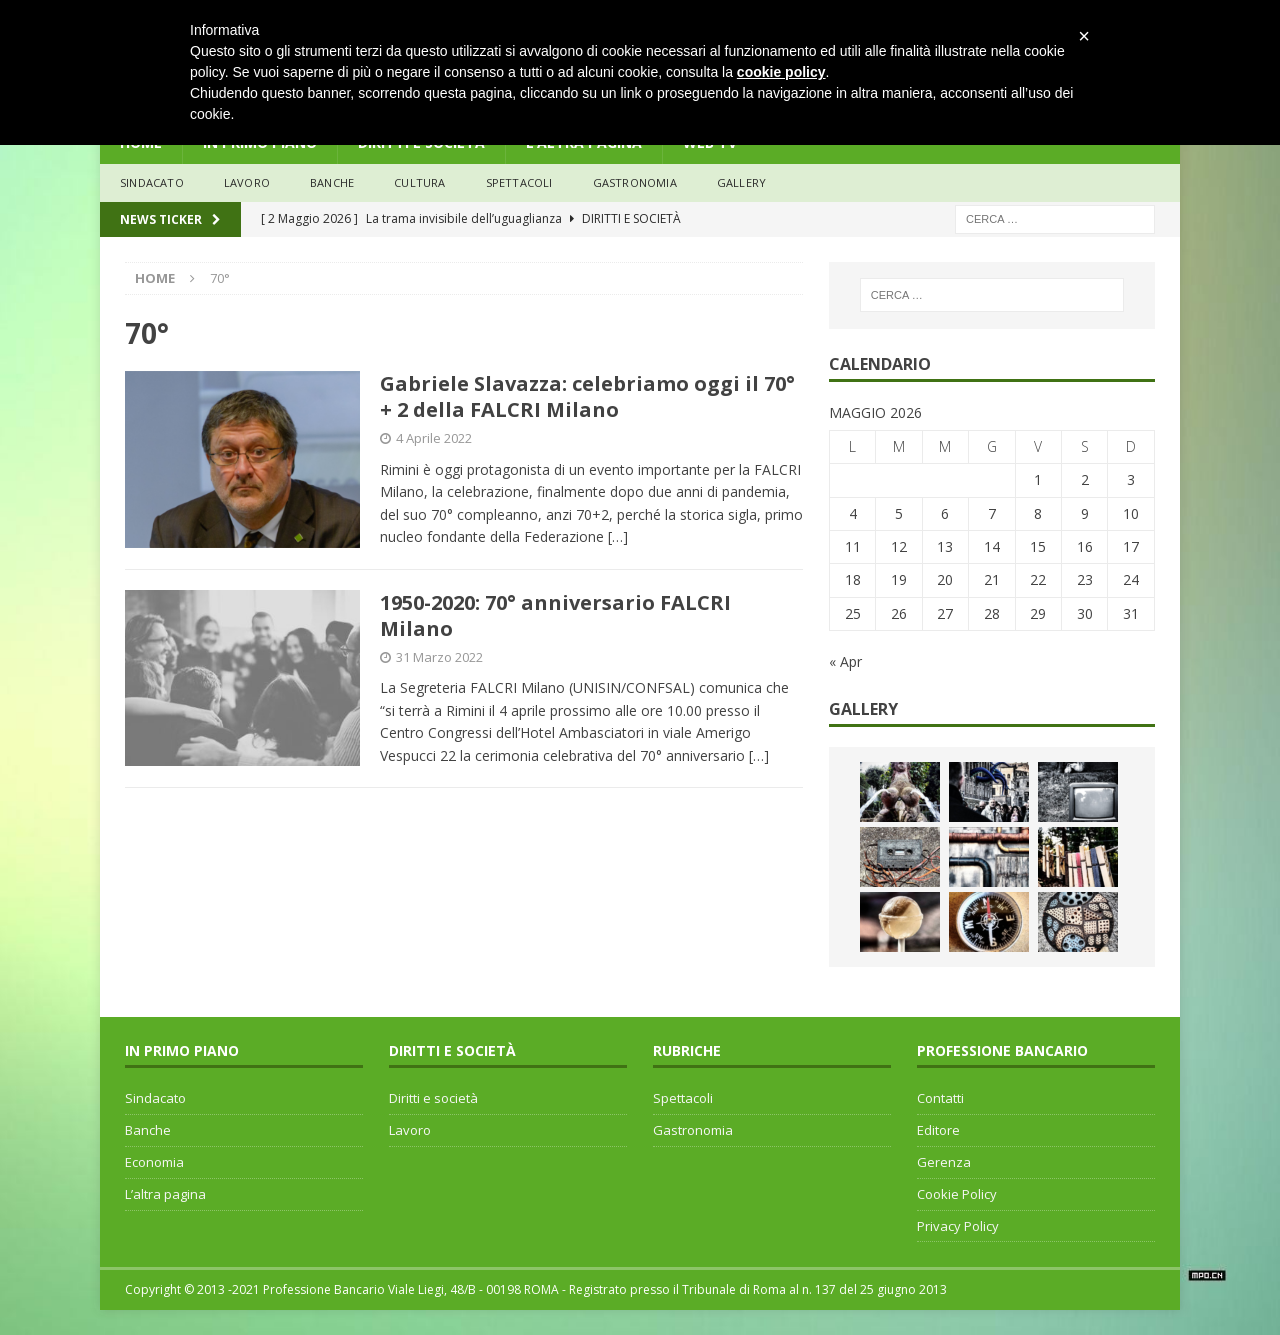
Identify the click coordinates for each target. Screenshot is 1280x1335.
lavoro (247, 182)
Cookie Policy (957, 1194)
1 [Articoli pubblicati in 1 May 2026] (1038, 479)
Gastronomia (635, 182)
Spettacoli (519, 182)
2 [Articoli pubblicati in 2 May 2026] (1085, 479)
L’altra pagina (165, 1194)
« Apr (845, 661)
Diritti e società (433, 1098)
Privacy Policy (958, 1226)
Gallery (741, 182)
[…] (618, 536)
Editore (938, 1130)
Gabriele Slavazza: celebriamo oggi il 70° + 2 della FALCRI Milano (587, 396)
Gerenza (944, 1162)
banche (332, 182)
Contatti (940, 1098)
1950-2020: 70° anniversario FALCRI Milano (555, 615)
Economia (154, 1162)
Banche (148, 1130)
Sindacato (155, 1098)
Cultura (419, 182)
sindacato (152, 182)
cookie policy (781, 72)
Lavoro (410, 1130)
